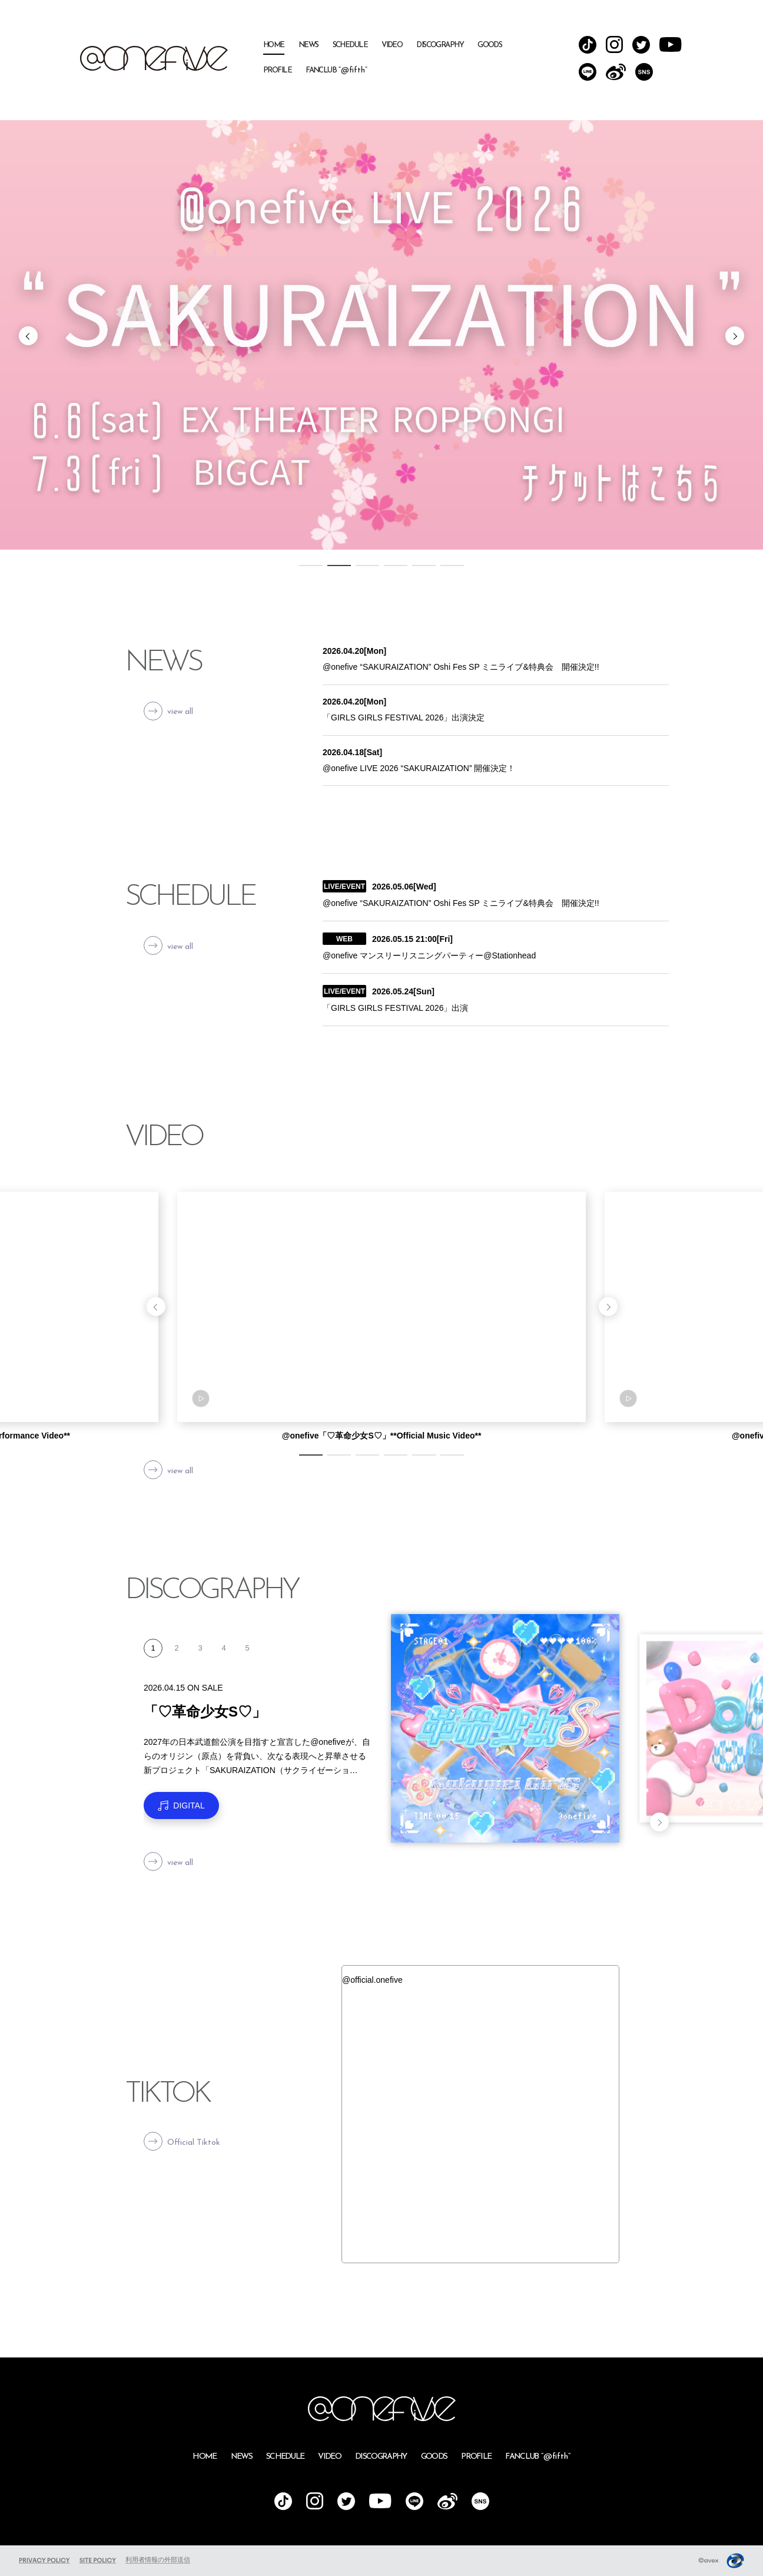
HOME (273, 45)
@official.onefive (372, 1980)
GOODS (489, 45)
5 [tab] (424, 565)
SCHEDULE (350, 45)
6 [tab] (452, 565)
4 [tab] (395, 565)
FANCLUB (336, 70)
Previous (28, 335)
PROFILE (277, 70)
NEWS (308, 45)
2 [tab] (339, 565)
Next (734, 335)
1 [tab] (311, 565)
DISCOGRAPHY (439, 45)
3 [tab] (367, 565)
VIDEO (392, 45)
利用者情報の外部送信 (157, 2559)
